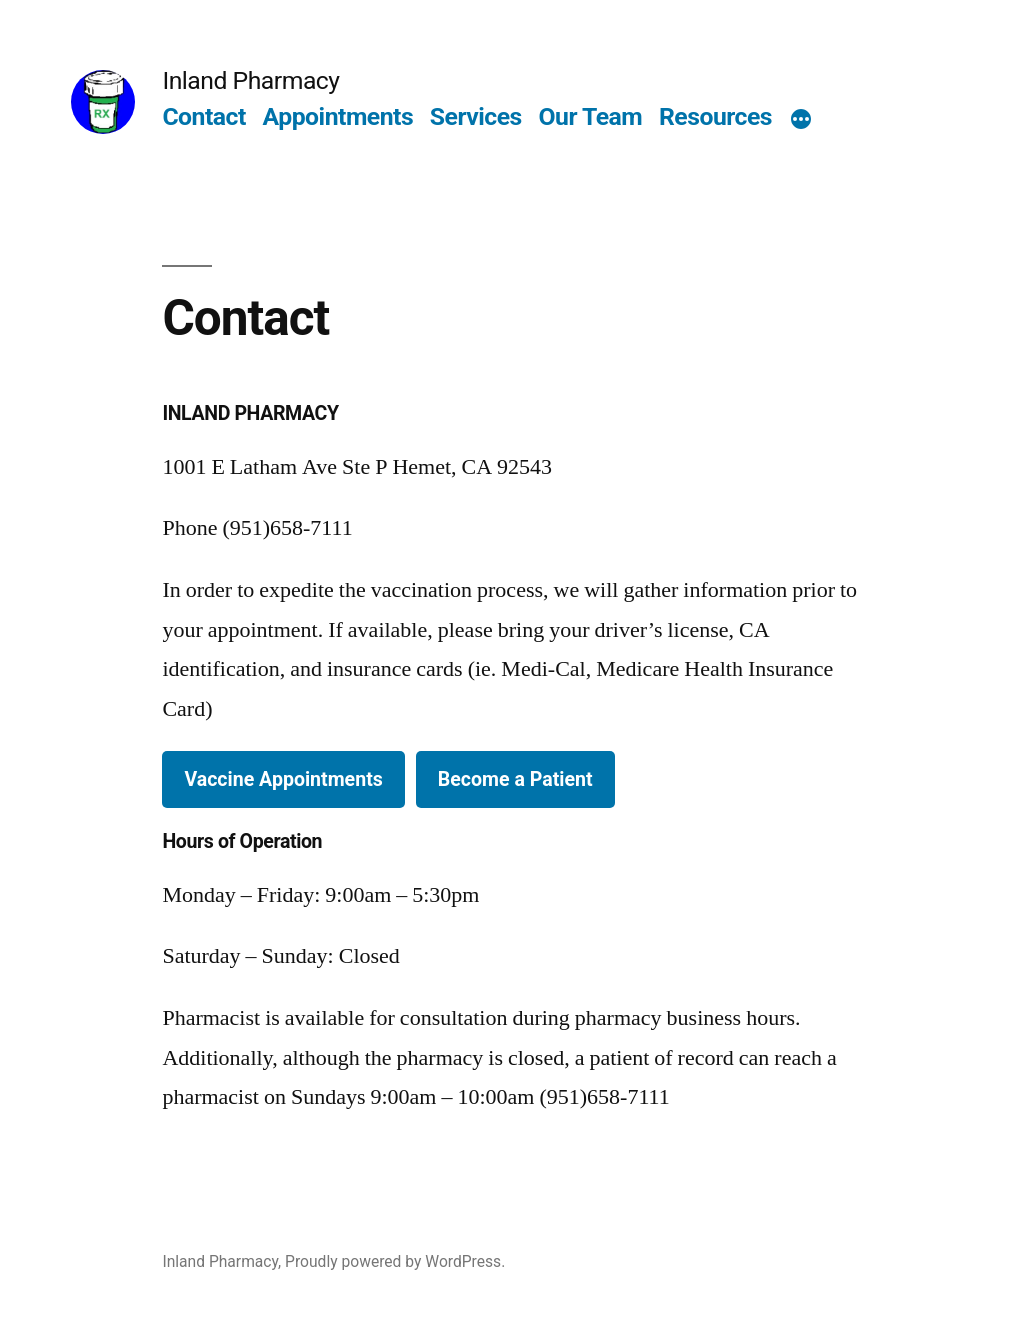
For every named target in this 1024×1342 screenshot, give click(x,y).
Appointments (338, 116)
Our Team (591, 116)
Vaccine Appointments (283, 779)
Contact (203, 116)
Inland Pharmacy (250, 80)
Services (476, 116)
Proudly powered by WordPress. (395, 1261)
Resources (715, 116)
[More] (801, 121)
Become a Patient (515, 779)
